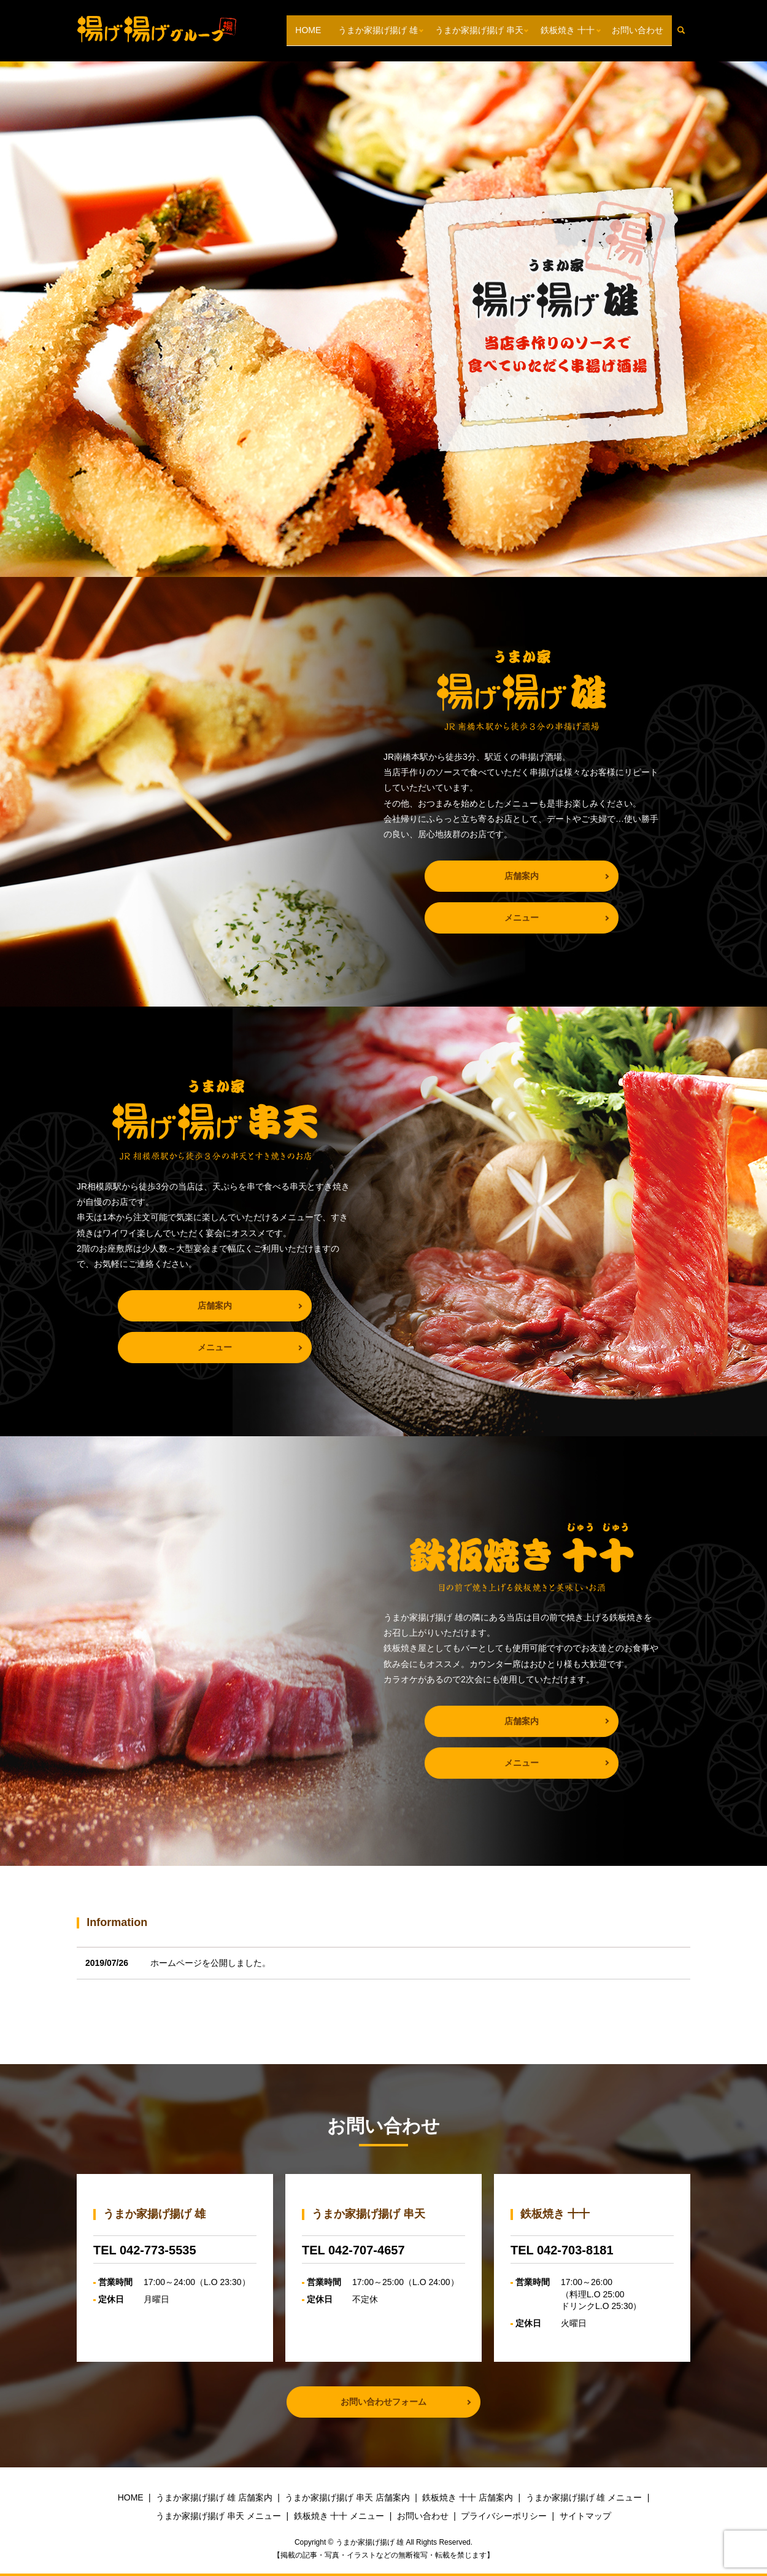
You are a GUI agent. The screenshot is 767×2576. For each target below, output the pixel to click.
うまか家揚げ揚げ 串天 (479, 30)
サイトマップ (585, 2516)
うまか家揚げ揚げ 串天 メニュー (218, 2516)
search (686, 30)
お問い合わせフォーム (383, 2402)
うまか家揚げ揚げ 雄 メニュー (584, 2497)
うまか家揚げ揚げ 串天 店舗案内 (347, 2497)
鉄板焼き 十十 (568, 30)
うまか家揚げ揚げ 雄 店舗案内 (214, 2497)
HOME (308, 30)
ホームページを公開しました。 (210, 1963)
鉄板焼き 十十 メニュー (339, 2516)
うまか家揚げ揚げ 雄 (378, 30)
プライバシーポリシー (504, 2516)
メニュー (521, 917)
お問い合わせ (637, 30)
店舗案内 (521, 876)
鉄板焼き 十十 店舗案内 (467, 2497)
